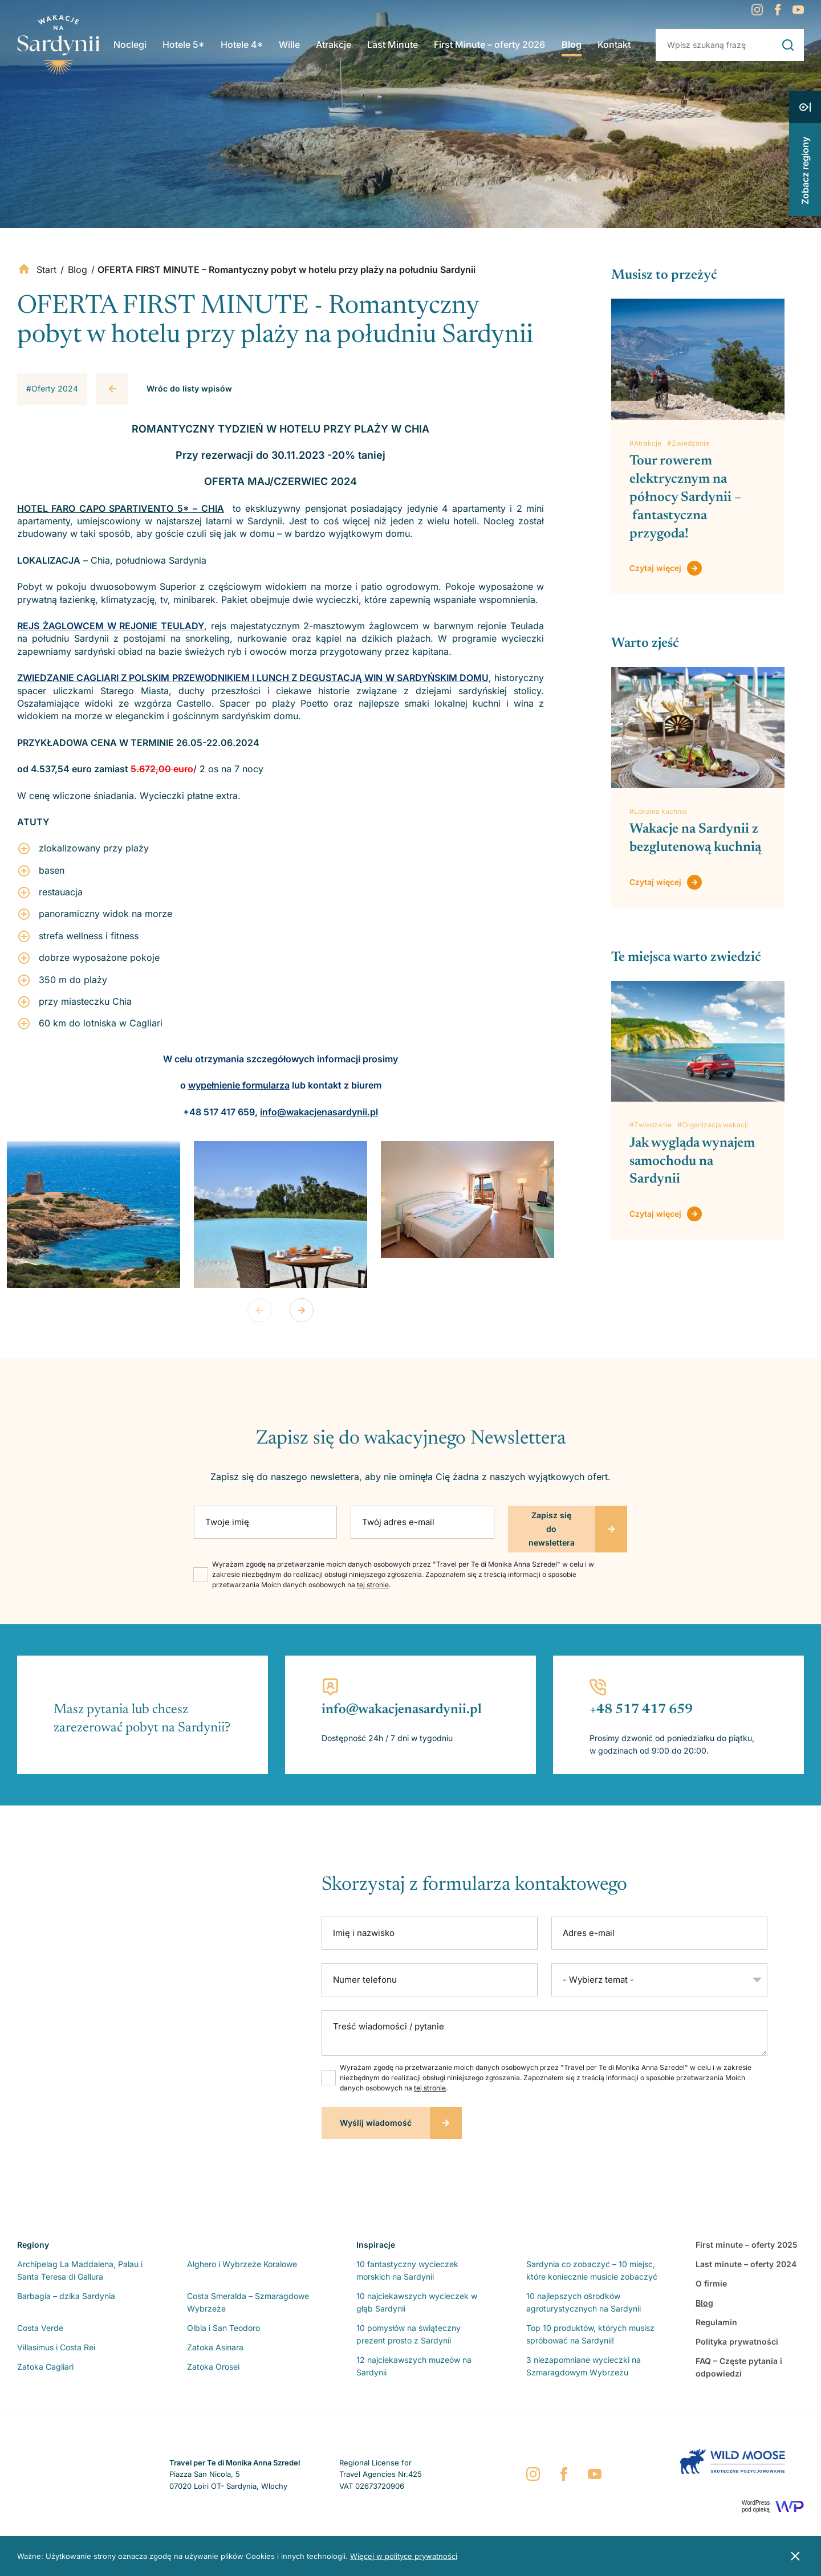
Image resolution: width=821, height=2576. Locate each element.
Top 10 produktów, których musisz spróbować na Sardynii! (590, 2334)
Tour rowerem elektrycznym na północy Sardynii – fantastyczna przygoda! (685, 497)
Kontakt (610, 46)
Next (302, 1310)
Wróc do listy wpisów (189, 388)
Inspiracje (375, 2244)
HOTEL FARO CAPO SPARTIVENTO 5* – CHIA (120, 508)
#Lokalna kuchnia (658, 811)
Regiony (33, 2244)
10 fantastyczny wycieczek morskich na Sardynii (407, 2270)
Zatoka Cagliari (45, 2366)
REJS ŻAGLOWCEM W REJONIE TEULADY (110, 625)
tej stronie (373, 1584)
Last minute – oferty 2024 (746, 2264)
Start (46, 269)
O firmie (711, 2283)
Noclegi (133, 46)
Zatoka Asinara (215, 2347)
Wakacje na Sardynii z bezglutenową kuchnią (695, 838)
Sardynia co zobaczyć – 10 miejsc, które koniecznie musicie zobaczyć (591, 2270)
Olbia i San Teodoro (223, 2328)
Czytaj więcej (655, 568)
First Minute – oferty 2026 (488, 46)
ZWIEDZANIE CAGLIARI (69, 677)
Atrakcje (333, 46)
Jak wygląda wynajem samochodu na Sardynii (692, 1161)
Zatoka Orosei (213, 2366)
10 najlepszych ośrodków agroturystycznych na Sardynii (583, 2302)
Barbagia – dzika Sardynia (66, 2296)
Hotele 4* (243, 46)
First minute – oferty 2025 (747, 2244)
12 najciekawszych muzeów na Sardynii (414, 2366)
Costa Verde (40, 2328)
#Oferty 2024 (52, 388)
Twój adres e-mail (398, 1522)
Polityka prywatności (737, 2341)
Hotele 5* (186, 46)
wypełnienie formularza (239, 1085)
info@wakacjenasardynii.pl (319, 1112)
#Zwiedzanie (688, 443)
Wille (289, 46)
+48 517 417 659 (641, 1710)
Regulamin (716, 2322)
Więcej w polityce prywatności (403, 2556)
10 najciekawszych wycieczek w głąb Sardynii (416, 2302)
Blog (569, 46)
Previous (259, 1310)
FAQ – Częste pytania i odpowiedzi (739, 2367)
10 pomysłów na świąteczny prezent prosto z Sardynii (408, 2334)
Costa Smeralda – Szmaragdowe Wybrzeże (248, 2302)
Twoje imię (227, 1522)
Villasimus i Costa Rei (56, 2347)
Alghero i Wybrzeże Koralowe (242, 2264)
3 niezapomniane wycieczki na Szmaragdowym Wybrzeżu (583, 2366)
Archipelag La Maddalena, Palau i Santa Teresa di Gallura (80, 2270)
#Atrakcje (645, 443)
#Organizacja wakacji (712, 1124)
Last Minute (392, 46)
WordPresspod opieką (756, 2506)
